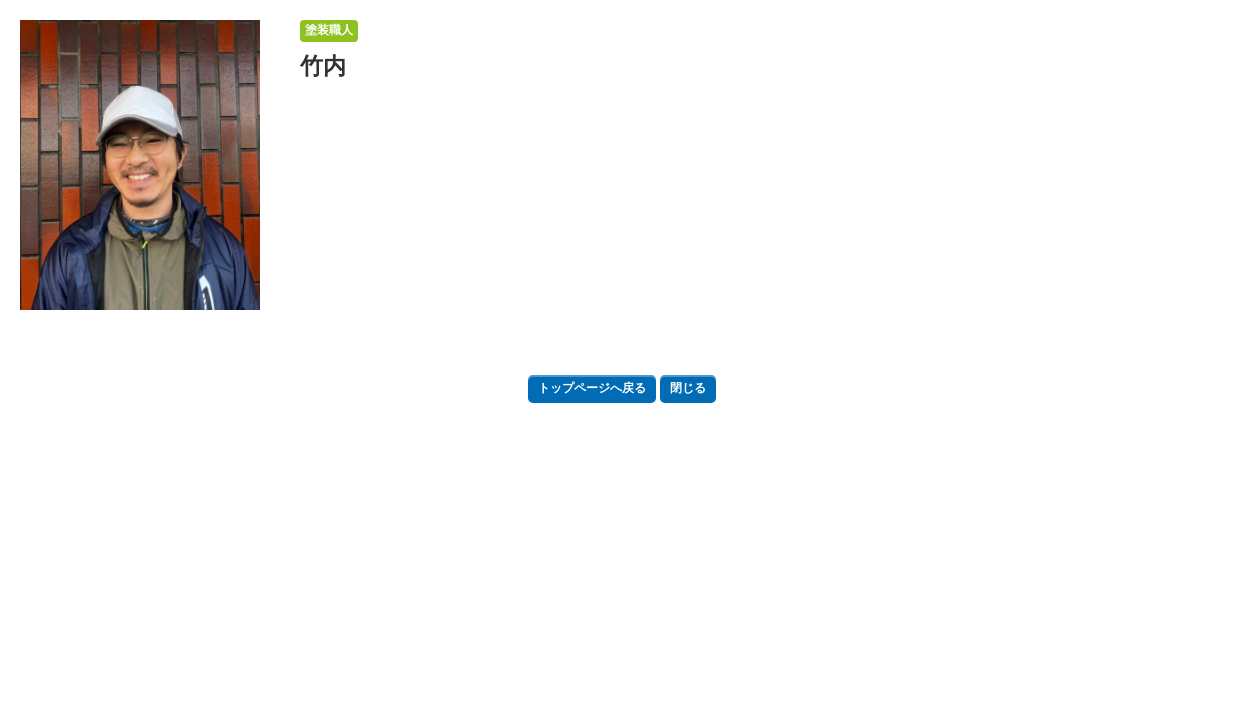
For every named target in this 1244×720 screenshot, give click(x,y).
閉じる (688, 388)
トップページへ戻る (592, 388)
